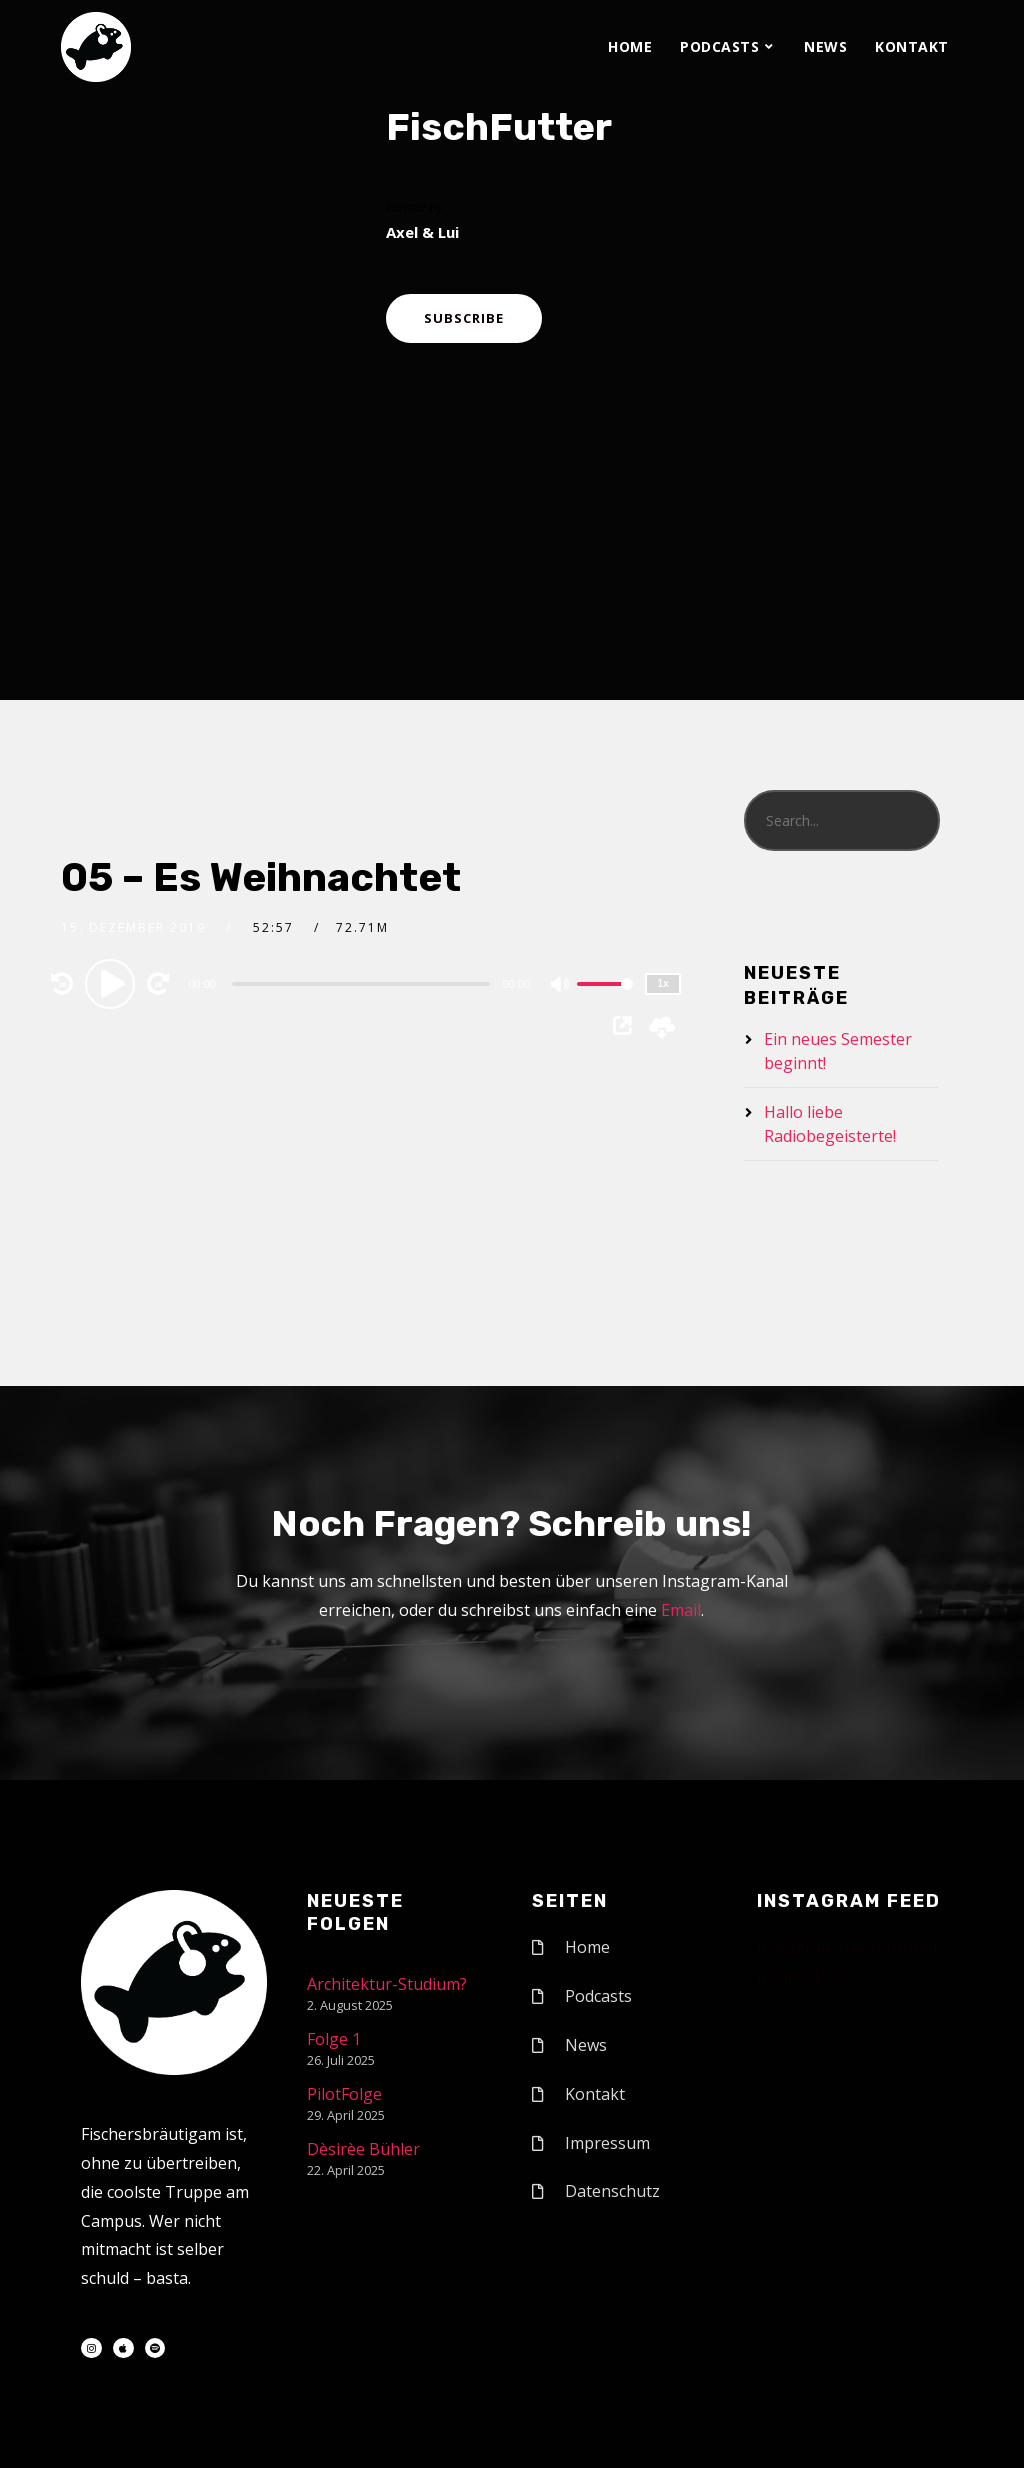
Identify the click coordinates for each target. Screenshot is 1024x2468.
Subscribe (464, 318)
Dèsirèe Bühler (363, 2149)
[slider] (361, 984)
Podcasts (719, 46)
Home (630, 46)
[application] (363, 983)
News (825, 46)
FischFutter (499, 127)
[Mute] (561, 986)
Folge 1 (334, 2039)
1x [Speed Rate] (663, 983)
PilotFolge (344, 2094)
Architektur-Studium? (387, 1984)
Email (681, 1610)
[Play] (113, 983)
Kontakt (912, 46)
